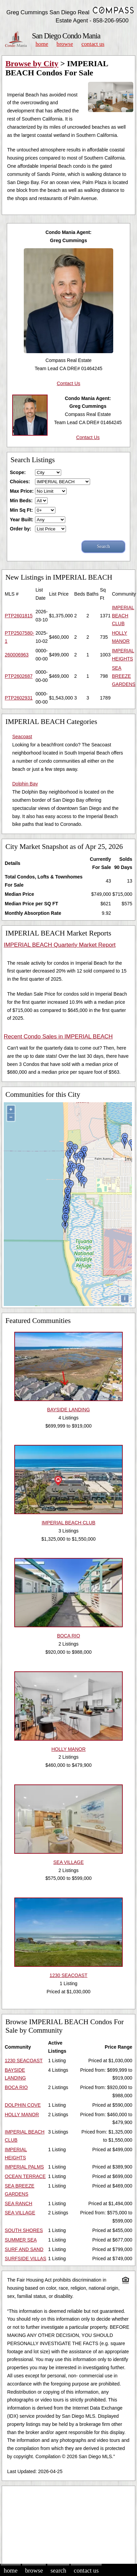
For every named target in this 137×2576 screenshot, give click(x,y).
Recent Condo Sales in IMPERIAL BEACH (58, 1036)
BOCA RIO (16, 2087)
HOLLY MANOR (22, 2114)
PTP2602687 (19, 676)
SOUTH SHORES (24, 2230)
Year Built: (21, 519)
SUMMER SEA (21, 2240)
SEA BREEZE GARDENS (123, 676)
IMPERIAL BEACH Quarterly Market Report (60, 945)
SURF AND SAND (24, 2249)
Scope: (18, 472)
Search (58, 2570)
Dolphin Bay (25, 783)
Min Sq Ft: (21, 510)
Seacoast (22, 736)
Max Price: (22, 491)
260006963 (17, 654)
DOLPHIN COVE (23, 2105)
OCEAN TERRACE (25, 2176)
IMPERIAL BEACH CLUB (123, 616)
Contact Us (93, 44)
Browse (64, 44)
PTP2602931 (19, 698)
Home (41, 44)
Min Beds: (21, 500)
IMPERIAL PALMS (24, 2167)
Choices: (20, 481)
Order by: (20, 528)
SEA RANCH (18, 2203)
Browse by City (31, 63)
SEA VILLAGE (20, 2212)
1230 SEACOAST (23, 2060)
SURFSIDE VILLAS (25, 2258)
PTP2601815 (19, 615)
